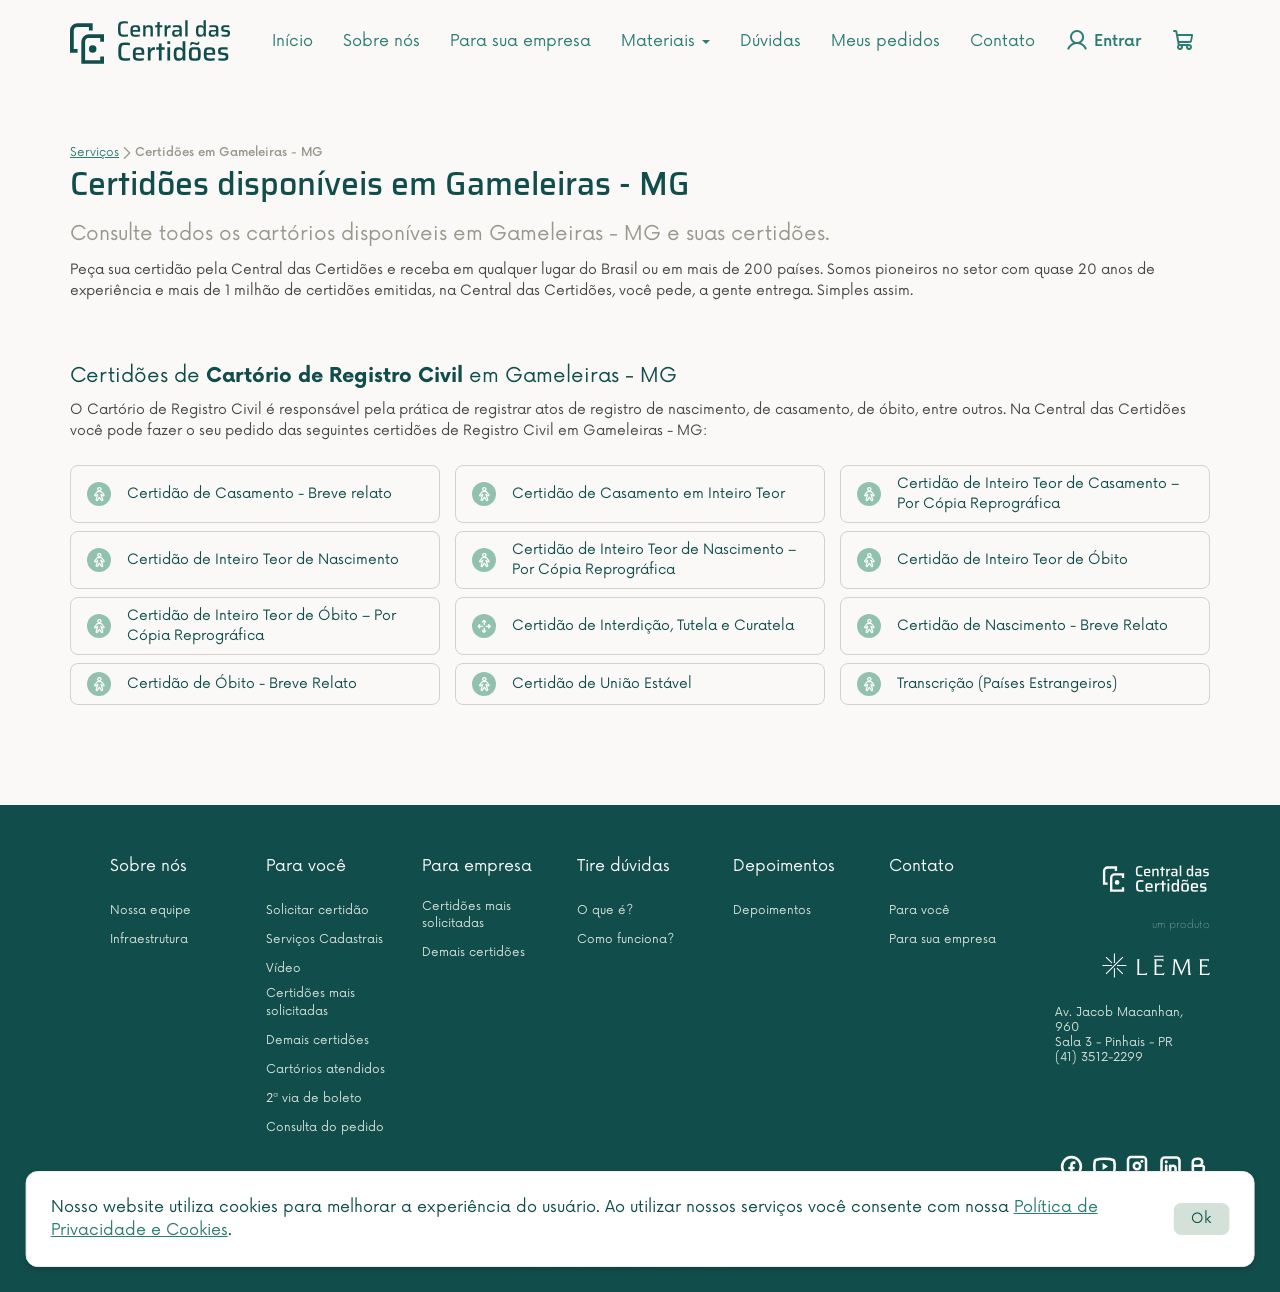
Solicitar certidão (317, 910)
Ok (1201, 1218)
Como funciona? (625, 939)
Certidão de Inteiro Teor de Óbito (992, 560)
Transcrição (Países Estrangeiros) (987, 684)
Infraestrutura (149, 939)
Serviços (94, 152)
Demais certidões (317, 1040)
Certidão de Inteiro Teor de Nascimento (243, 560)
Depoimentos (784, 866)
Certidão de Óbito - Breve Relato (222, 684)
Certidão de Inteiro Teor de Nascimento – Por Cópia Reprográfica (634, 559)
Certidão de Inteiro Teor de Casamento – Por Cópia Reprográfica (1018, 493)
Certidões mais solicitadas (310, 1002)
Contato (1002, 41)
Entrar (1103, 40)
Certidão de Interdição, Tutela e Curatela (633, 626)
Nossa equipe (150, 910)
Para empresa (477, 866)
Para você (306, 866)
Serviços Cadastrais (324, 939)
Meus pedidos (885, 41)
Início (292, 41)
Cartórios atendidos (325, 1069)
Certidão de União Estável (582, 684)
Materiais (665, 41)
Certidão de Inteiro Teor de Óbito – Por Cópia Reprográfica (241, 625)
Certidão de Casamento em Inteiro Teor (628, 494)
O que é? (605, 910)
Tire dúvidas (623, 866)
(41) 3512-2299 (1099, 1057)
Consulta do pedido (325, 1127)
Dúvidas (770, 41)
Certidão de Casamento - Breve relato (239, 494)
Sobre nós (381, 41)
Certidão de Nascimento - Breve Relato (1012, 626)
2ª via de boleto (314, 1098)
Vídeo (283, 968)
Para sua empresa (520, 41)
